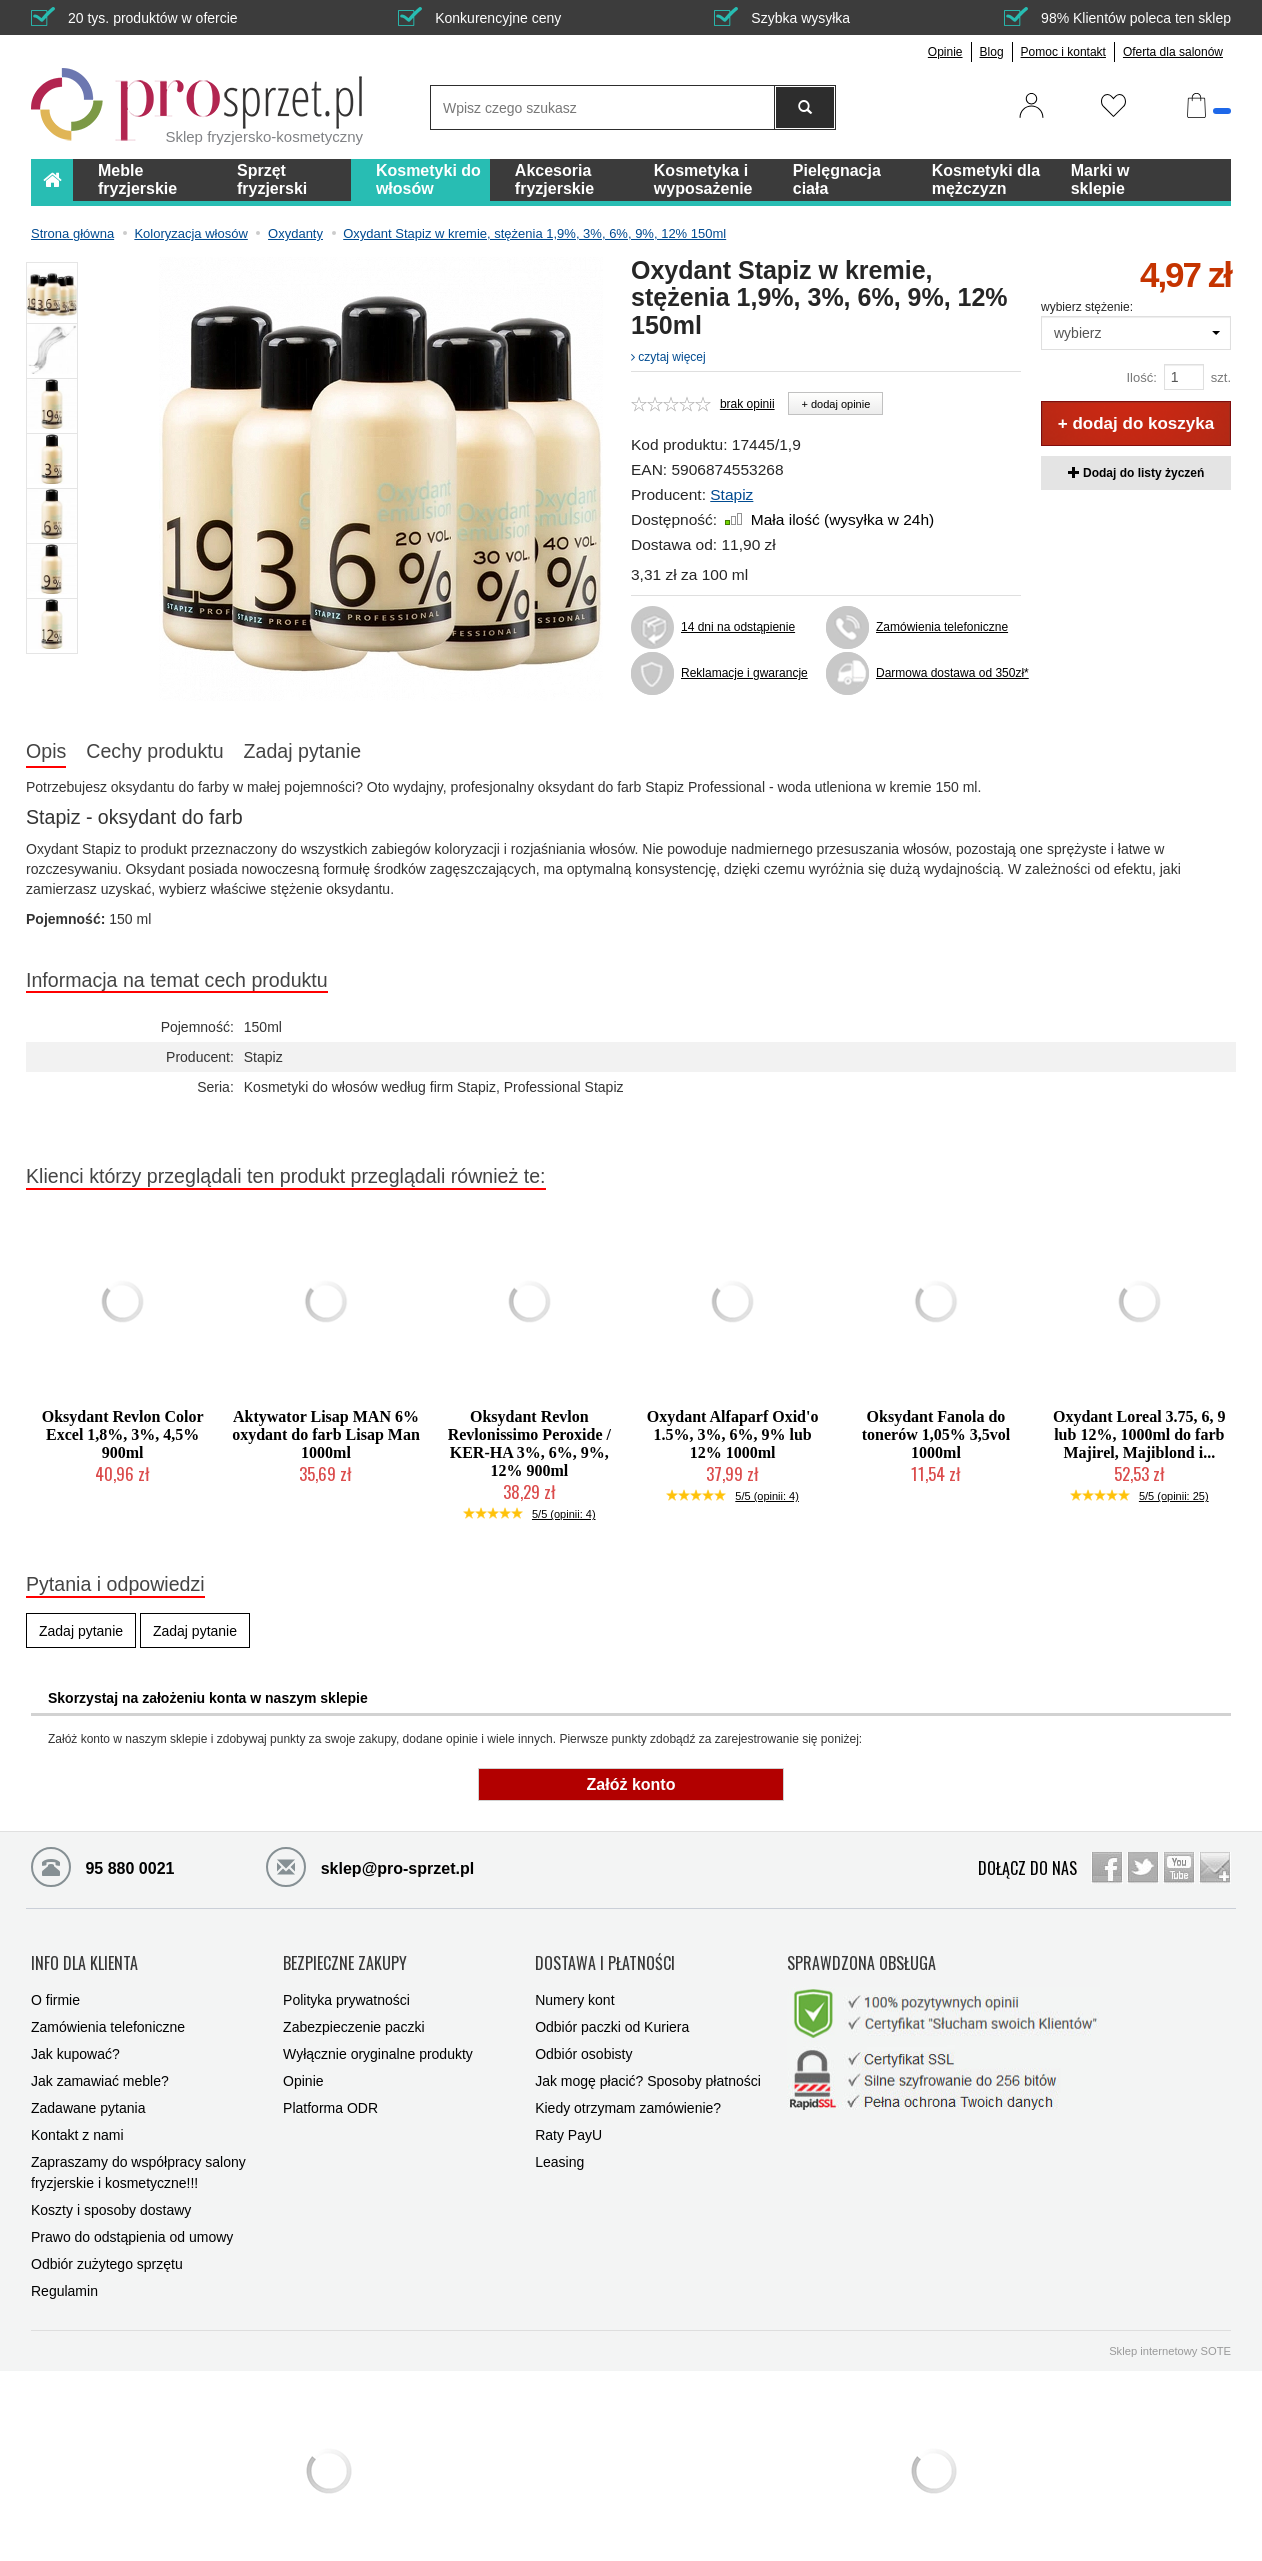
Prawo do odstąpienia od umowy (132, 2227)
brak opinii (747, 404)
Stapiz (731, 494)
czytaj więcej (668, 357)
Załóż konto (631, 1784)
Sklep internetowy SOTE (1170, 2341)
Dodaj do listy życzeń (1136, 473)
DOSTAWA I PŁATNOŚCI (605, 1958)
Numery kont (574, 1990)
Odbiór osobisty (583, 2044)
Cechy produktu (154, 751)
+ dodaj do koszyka (1136, 423)
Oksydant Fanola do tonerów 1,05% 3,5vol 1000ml (936, 1434)
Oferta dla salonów (1173, 52)
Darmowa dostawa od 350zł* (948, 673)
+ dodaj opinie (835, 404)
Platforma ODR (330, 2098)
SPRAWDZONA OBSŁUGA (861, 1958)
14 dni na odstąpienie (738, 627)
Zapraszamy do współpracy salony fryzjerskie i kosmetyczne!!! (138, 2162)
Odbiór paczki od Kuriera (612, 2017)
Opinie (945, 52)
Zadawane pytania (88, 2098)
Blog (992, 52)
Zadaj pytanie (303, 751)
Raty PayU (568, 2125)
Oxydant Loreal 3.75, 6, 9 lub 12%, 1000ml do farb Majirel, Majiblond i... (1139, 1434)
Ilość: (1141, 377)
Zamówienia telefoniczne (942, 627)
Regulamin (64, 2281)
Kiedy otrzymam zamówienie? (628, 2098)
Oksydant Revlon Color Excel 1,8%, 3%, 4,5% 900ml (123, 1434)
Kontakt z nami (77, 2125)
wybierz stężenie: (1087, 307)
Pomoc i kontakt (1063, 52)
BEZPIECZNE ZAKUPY (345, 1958)
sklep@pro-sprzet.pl (370, 1866)
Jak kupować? (75, 2044)
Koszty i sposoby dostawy (111, 2200)
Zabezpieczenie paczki (354, 2017)
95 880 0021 (102, 1866)
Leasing (559, 2152)
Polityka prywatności (346, 1990)
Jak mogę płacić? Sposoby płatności (648, 2071)
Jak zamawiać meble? (100, 2071)
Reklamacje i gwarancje (744, 673)
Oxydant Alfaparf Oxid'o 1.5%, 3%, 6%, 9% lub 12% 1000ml (733, 1434)
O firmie (55, 1990)
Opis (46, 751)
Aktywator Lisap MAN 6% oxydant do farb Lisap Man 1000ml (326, 1434)
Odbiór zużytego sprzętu (107, 2254)
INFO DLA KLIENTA (84, 1958)
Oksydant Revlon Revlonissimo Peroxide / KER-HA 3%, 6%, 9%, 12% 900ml (529, 1443)
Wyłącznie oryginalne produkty (378, 2044)
